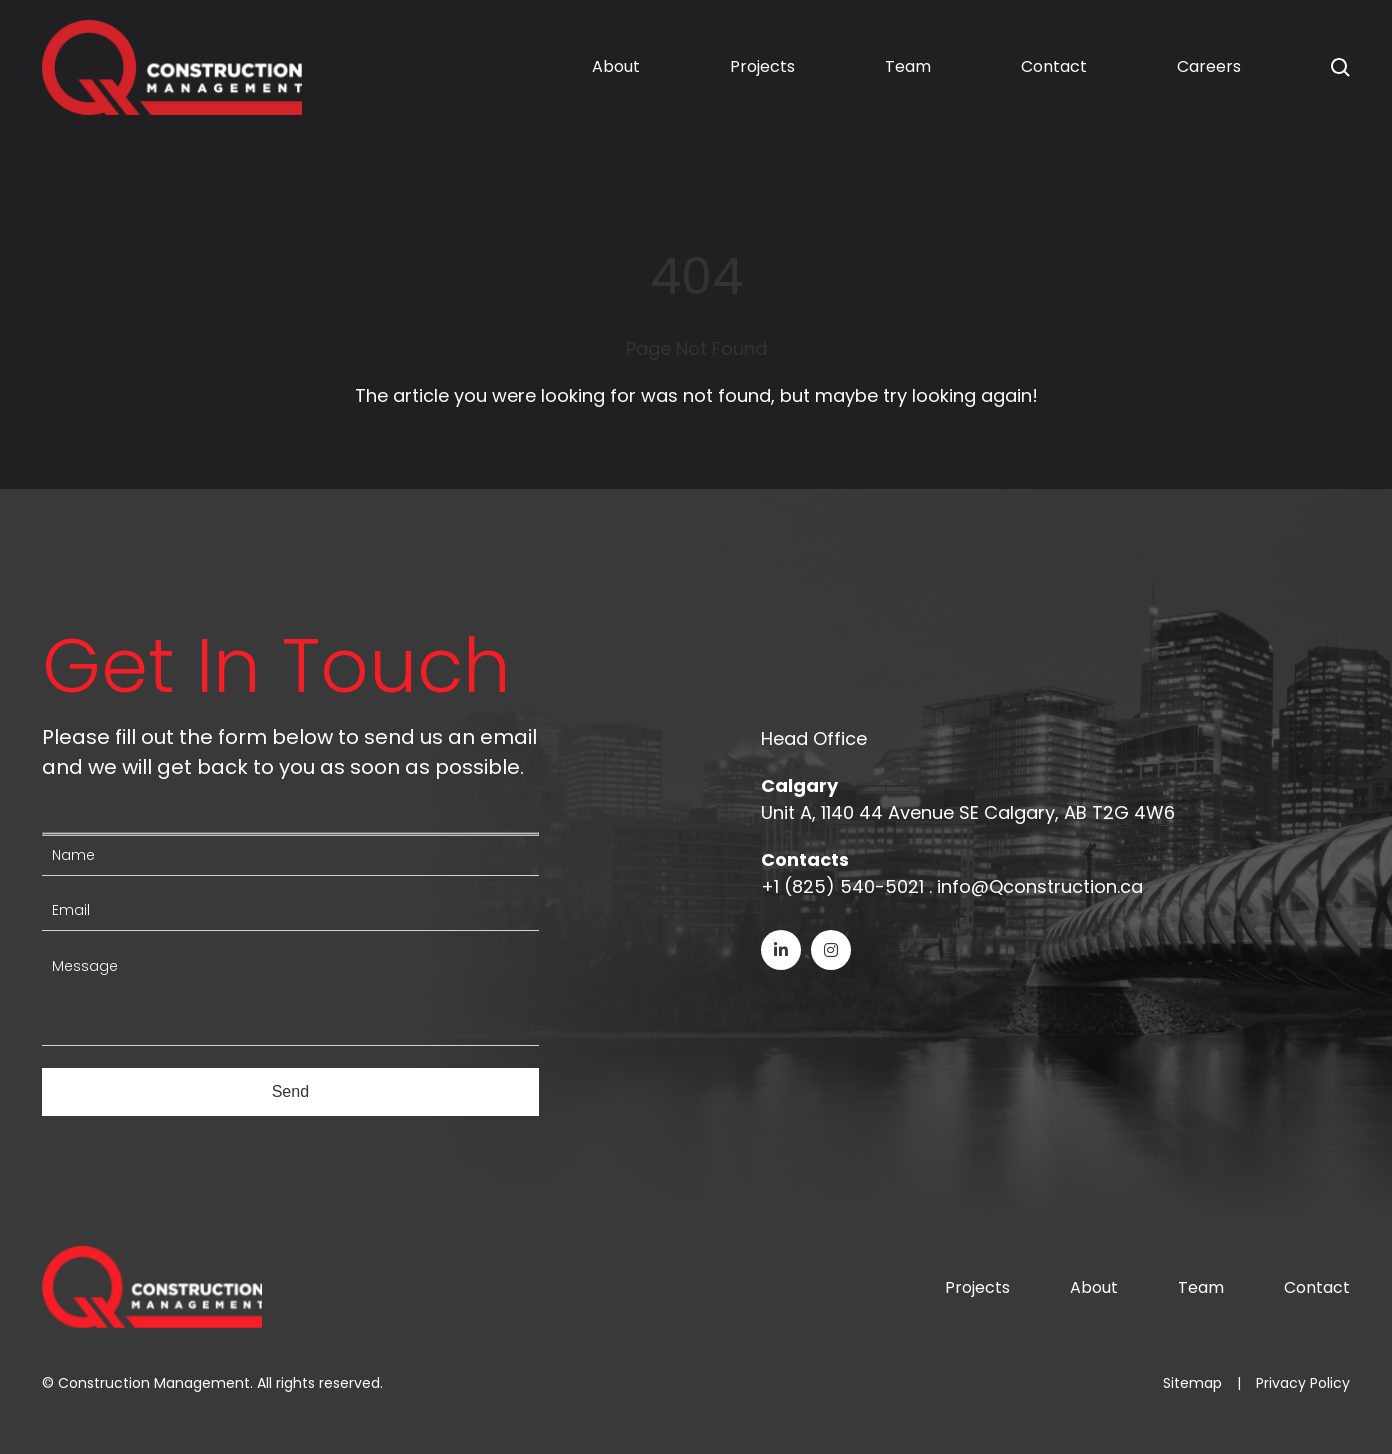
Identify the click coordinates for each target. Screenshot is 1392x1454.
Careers (1209, 66)
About (616, 66)
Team (908, 66)
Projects (762, 66)
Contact (1054, 66)
